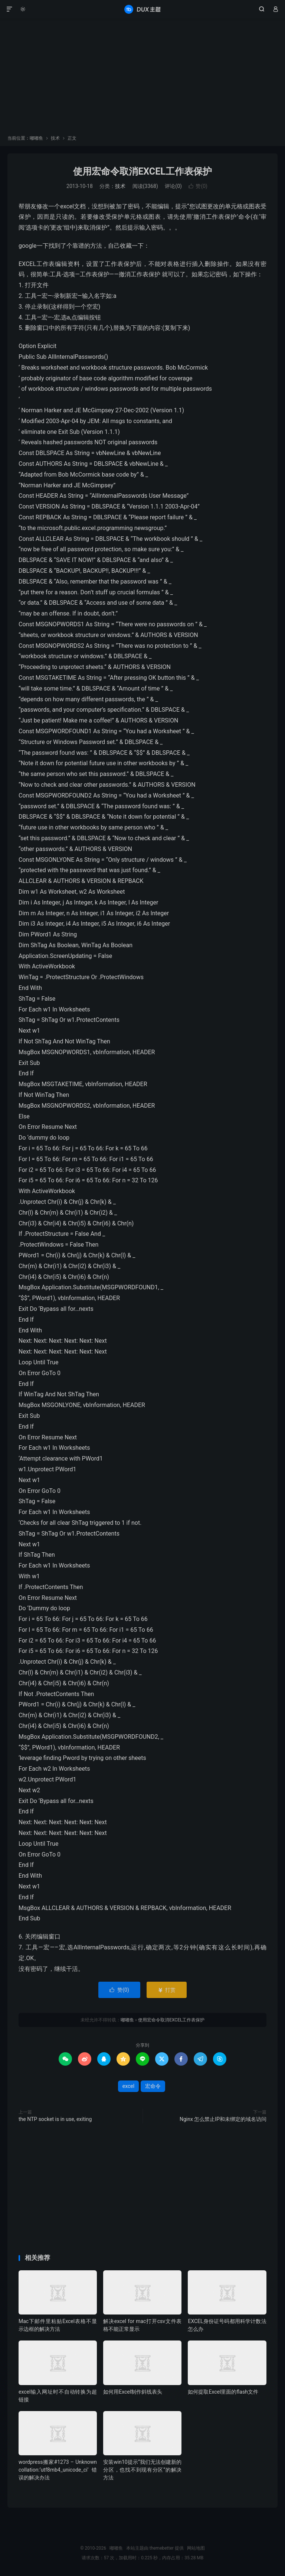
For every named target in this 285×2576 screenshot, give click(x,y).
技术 (55, 138)
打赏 (166, 1990)
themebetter (162, 2548)
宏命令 (153, 2086)
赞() (198, 186)
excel (128, 2086)
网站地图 (196, 2548)
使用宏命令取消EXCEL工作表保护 (142, 171)
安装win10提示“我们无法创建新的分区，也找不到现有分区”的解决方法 (142, 2470)
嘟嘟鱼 (142, 9)
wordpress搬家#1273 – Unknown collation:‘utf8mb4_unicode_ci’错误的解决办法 (58, 2470)
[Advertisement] (142, 79)
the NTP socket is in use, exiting (55, 2119)
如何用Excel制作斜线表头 (132, 2392)
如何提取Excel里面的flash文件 (223, 2392)
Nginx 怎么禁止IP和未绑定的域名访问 (223, 2119)
